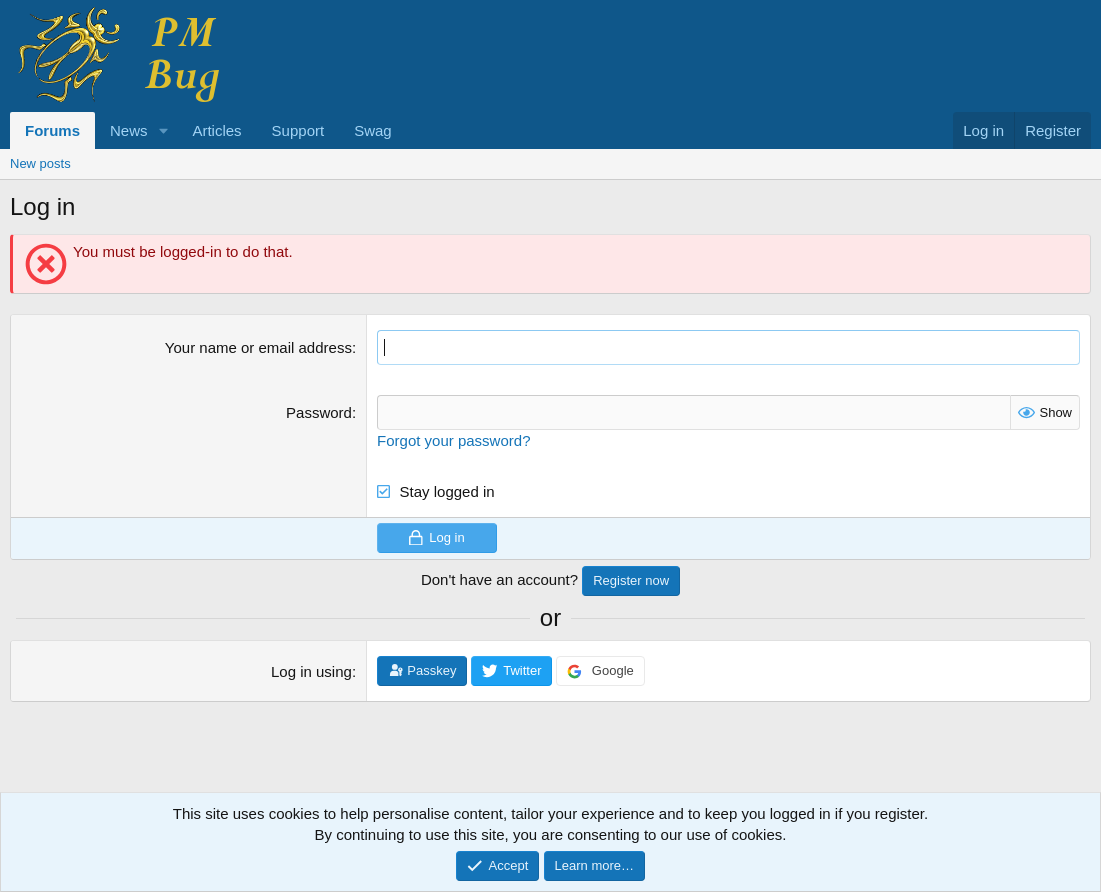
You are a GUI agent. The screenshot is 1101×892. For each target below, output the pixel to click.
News (129, 130)
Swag (373, 130)
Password (319, 412)
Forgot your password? (453, 440)
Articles (216, 130)
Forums (52, 130)
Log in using (311, 671)
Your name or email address (258, 347)
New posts (40, 163)
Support (298, 130)
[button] (163, 130)
